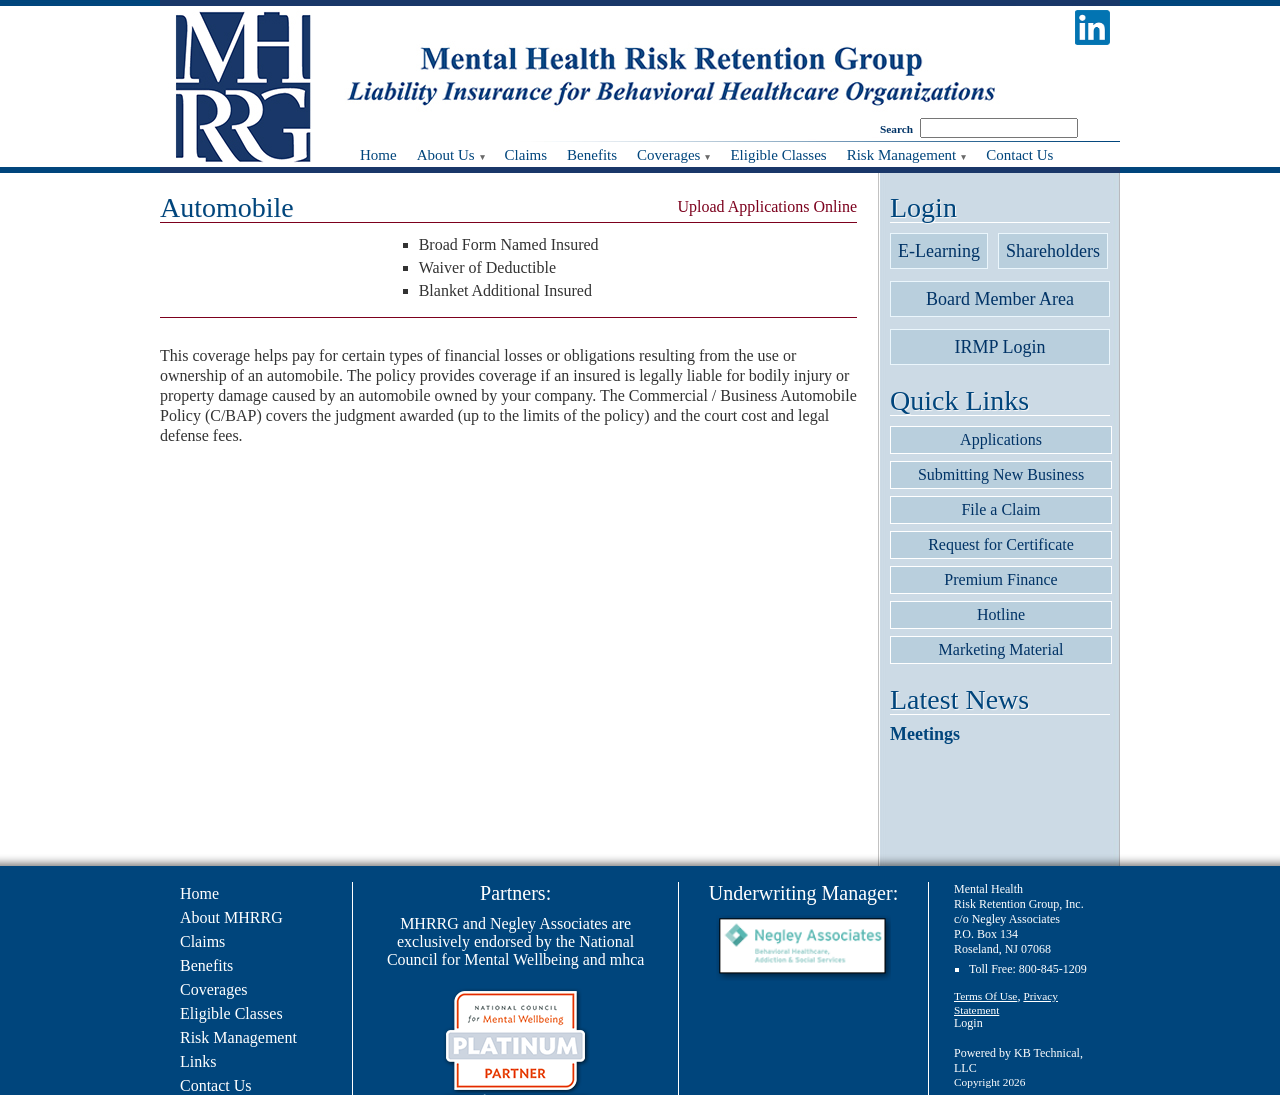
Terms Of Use (985, 996)
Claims (202, 941)
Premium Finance (1000, 579)
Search (896, 129)
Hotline (1001, 614)
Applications (1001, 439)
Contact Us (216, 1085)
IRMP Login (1000, 347)
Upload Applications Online (767, 206)
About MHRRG (231, 917)
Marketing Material (1001, 649)
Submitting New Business (1001, 474)
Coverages (214, 989)
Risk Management (238, 1037)
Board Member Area (1000, 299)
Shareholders (1053, 251)
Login (968, 1023)
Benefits (206, 965)
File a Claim (1000, 509)
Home (199, 893)
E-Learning (939, 251)
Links (198, 1061)
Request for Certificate (1001, 544)
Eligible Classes (231, 1013)
